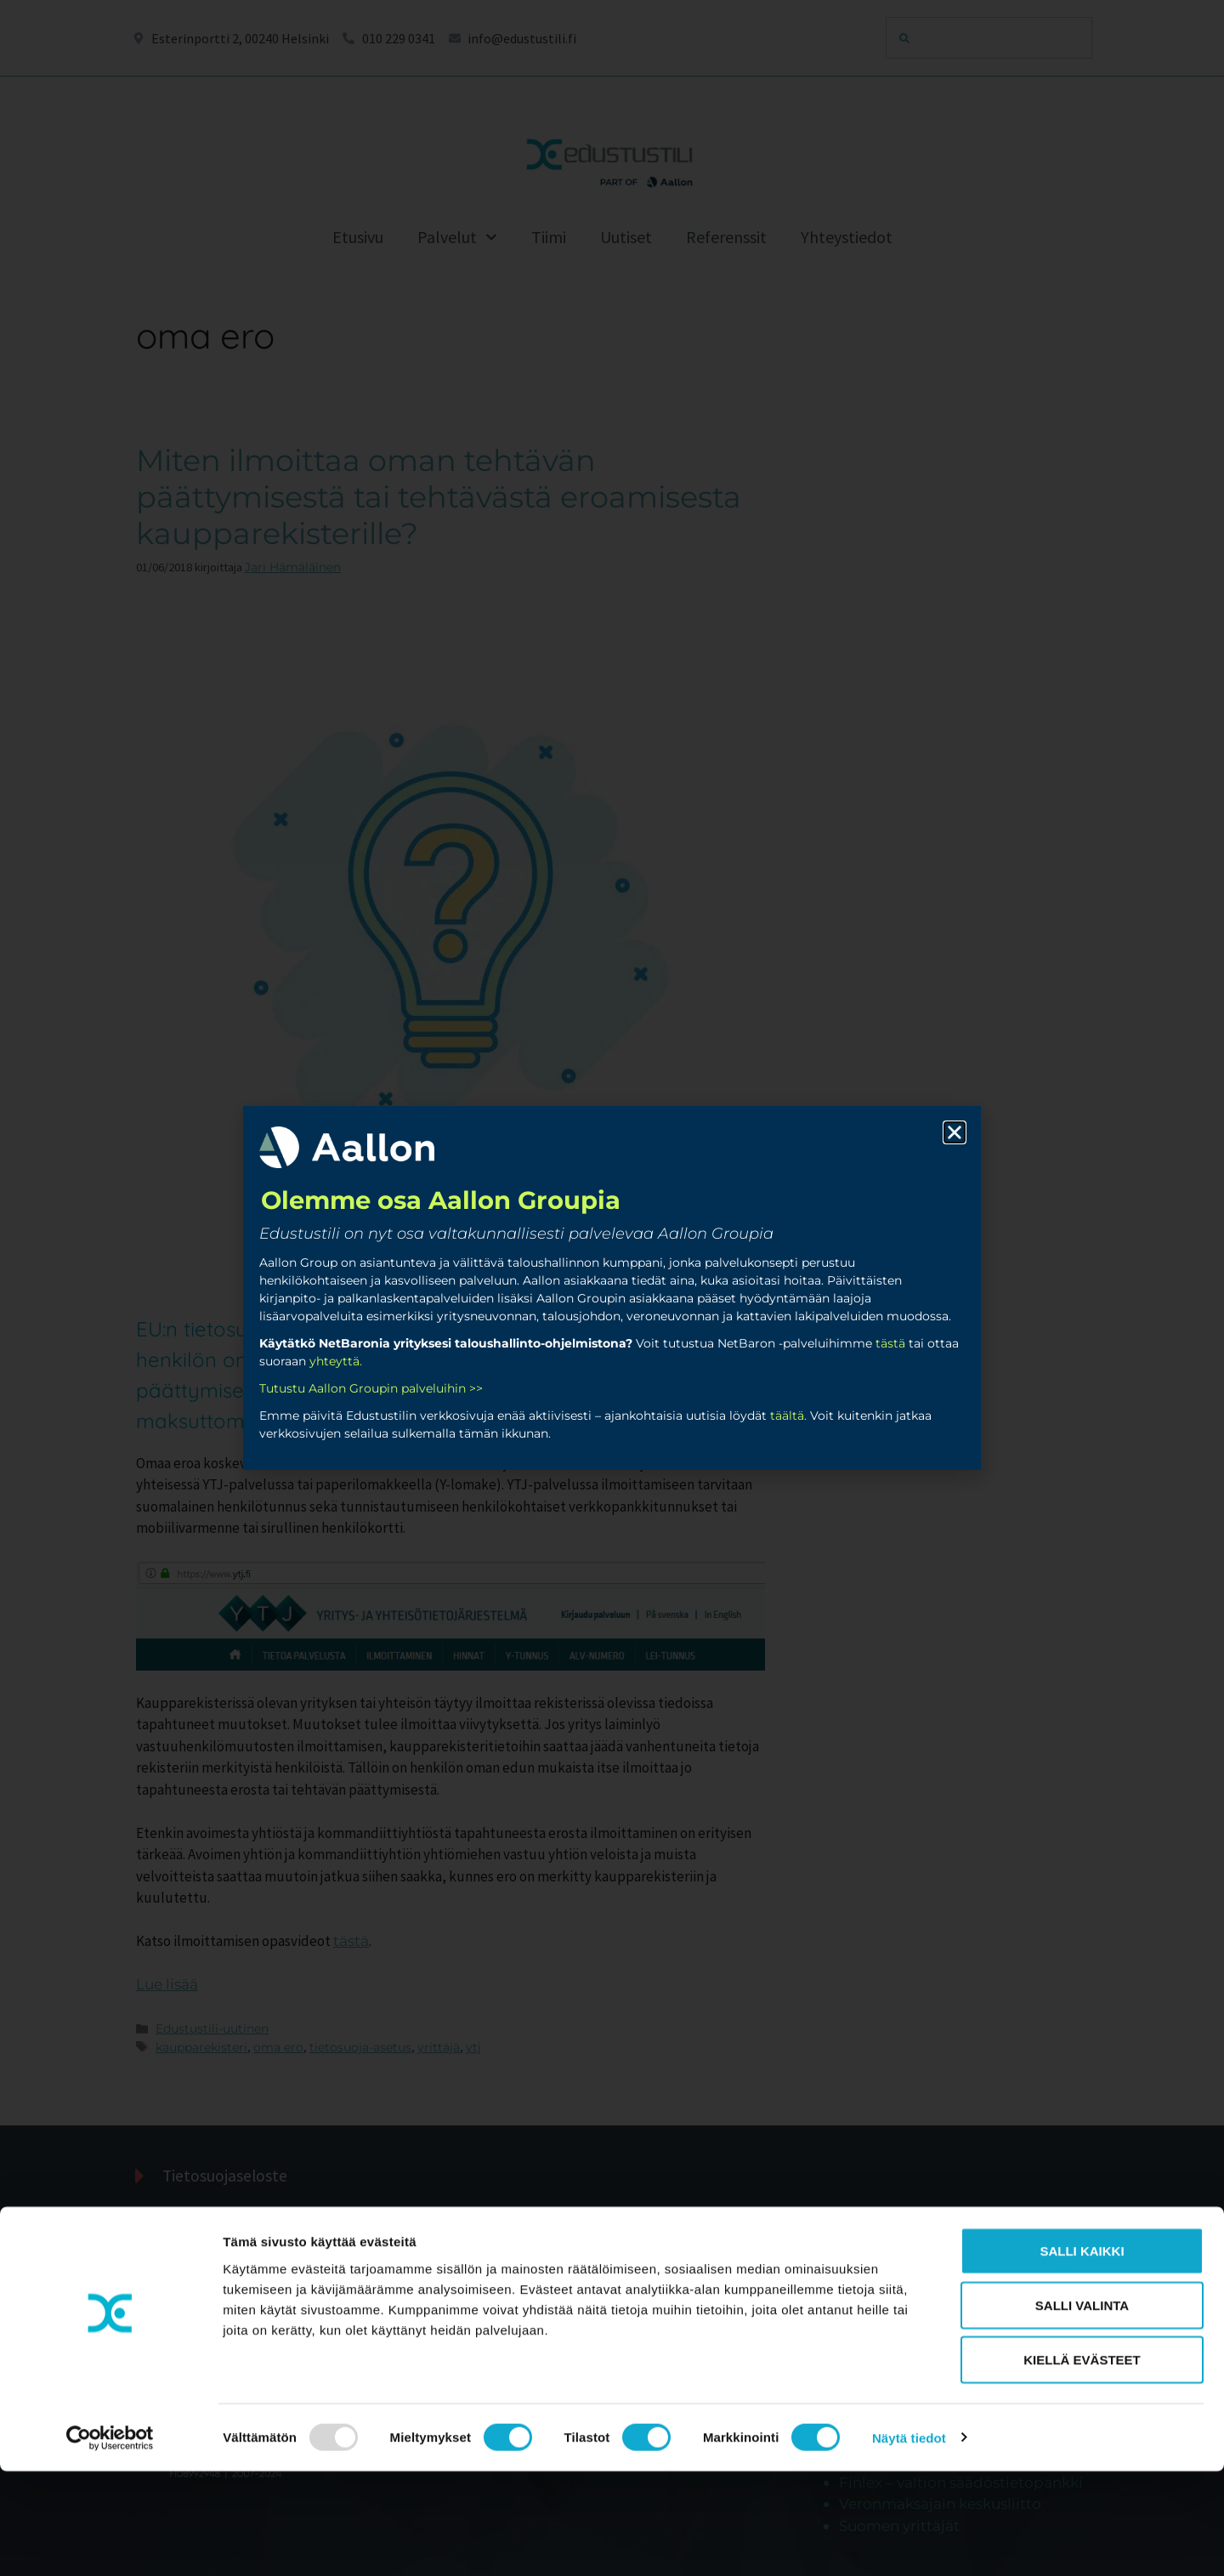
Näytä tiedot (909, 2542)
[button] (954, 1132)
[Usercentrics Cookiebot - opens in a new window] (110, 2543)
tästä (890, 1343)
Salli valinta (1082, 2410)
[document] (612, 1288)
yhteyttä (334, 1361)
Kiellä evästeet (1082, 2464)
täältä (787, 1415)
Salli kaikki (1082, 2355)
